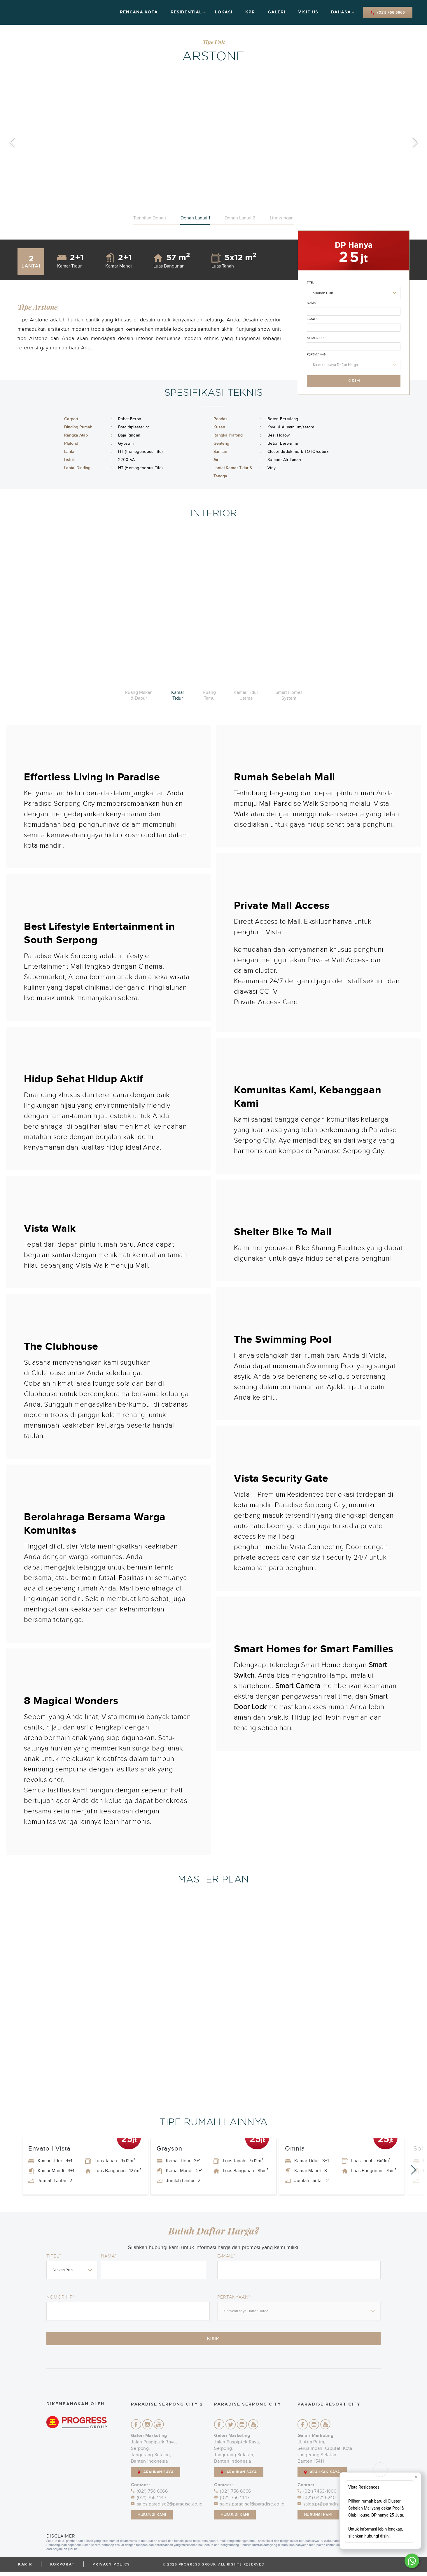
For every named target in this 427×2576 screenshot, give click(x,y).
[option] (213, 142)
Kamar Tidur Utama (246, 695)
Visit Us (308, 12)
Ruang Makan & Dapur (139, 695)
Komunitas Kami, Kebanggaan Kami (308, 1097)
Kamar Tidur (177, 695)
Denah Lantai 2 (240, 218)
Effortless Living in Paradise (92, 777)
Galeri (276, 12)
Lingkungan (282, 218)
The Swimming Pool (282, 1339)
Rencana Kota (139, 12)
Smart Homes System (288, 695)
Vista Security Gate (281, 1478)
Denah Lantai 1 (195, 218)
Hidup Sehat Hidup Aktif (83, 1079)
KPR (250, 12)
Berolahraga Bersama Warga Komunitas (95, 1524)
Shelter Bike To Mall (283, 1232)
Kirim (353, 381)
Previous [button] (12, 142)
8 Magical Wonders (71, 1701)
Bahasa (341, 12)
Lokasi (223, 12)
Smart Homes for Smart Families (313, 1649)
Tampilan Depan (149, 218)
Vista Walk (50, 1228)
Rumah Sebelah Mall (284, 777)
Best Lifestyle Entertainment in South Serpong (99, 933)
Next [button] (415, 142)
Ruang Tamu (209, 695)
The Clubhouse (61, 1346)
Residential (186, 12)
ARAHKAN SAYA (156, 2476)
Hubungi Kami (152, 2519)
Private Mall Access (281, 905)
